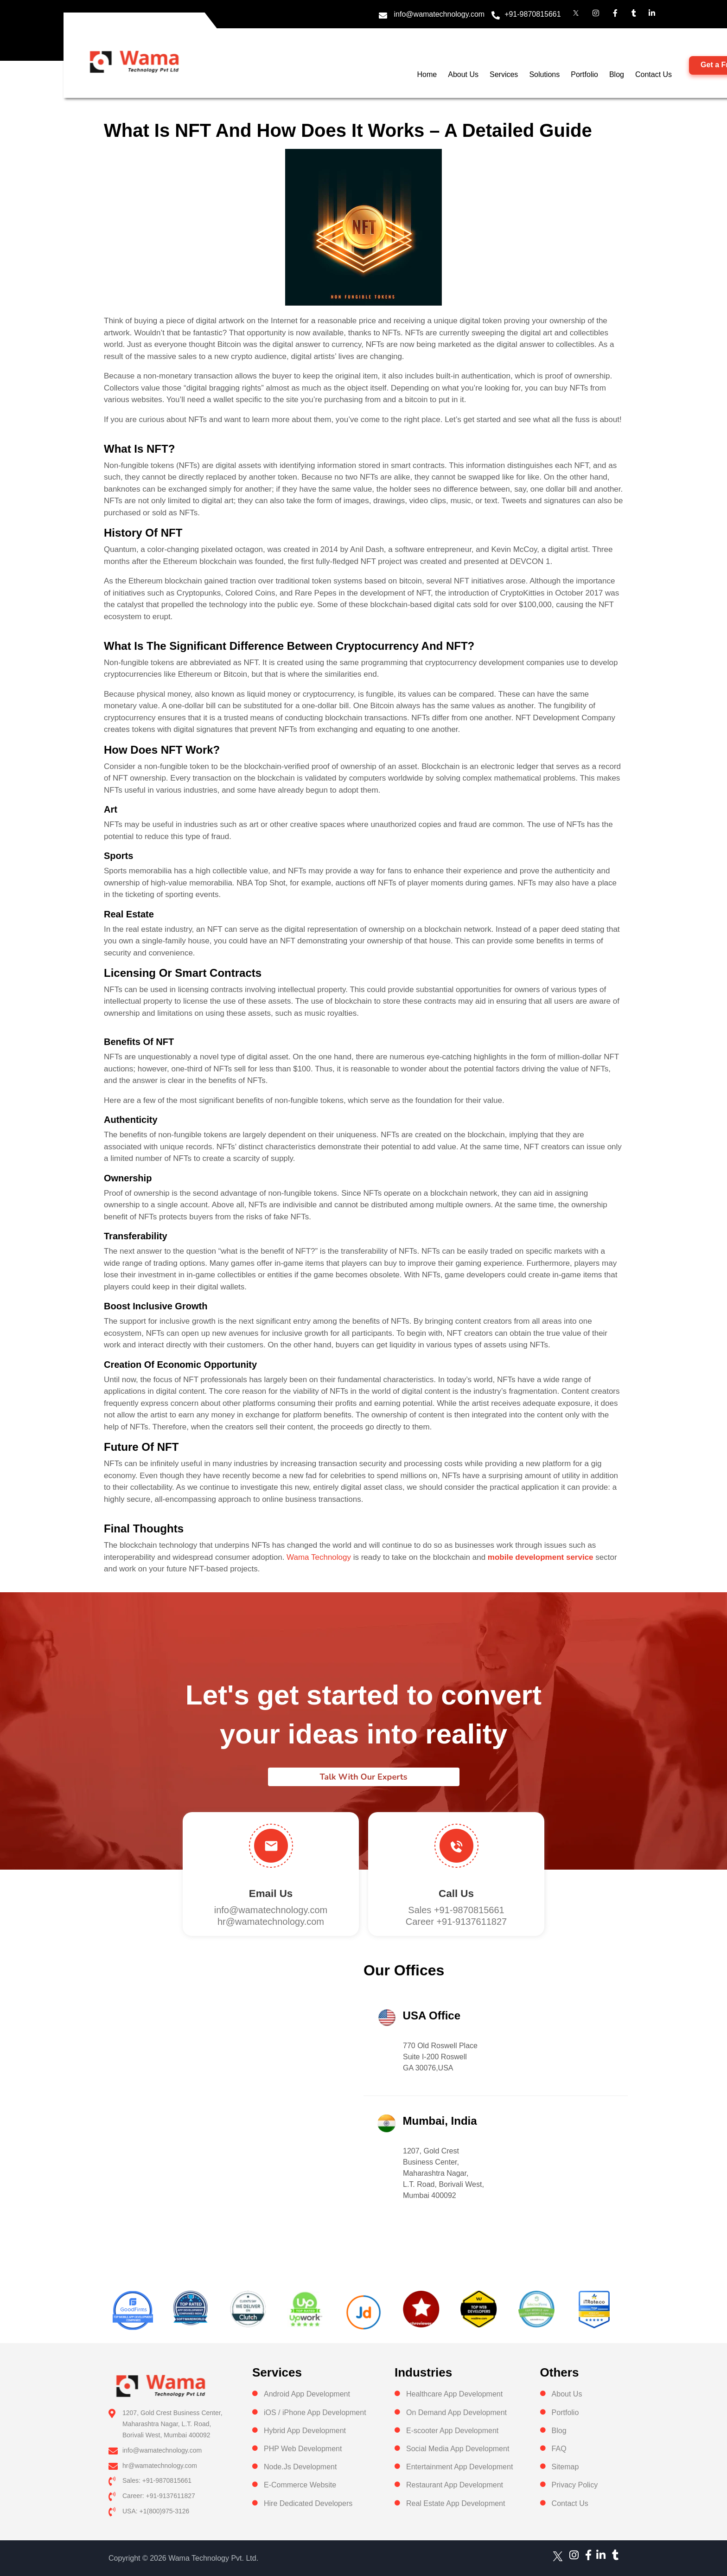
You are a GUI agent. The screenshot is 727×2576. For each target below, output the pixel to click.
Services (504, 74)
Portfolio (584, 74)
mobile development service (540, 1557)
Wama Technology (319, 1557)
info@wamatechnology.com (439, 14)
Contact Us (653, 74)
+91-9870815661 (532, 14)
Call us (456, 1893)
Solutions (544, 74)
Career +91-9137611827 (456, 1921)
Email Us (271, 1893)
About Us (463, 74)
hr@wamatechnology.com (270, 1921)
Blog (616, 74)
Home (427, 74)
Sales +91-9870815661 (456, 1910)
